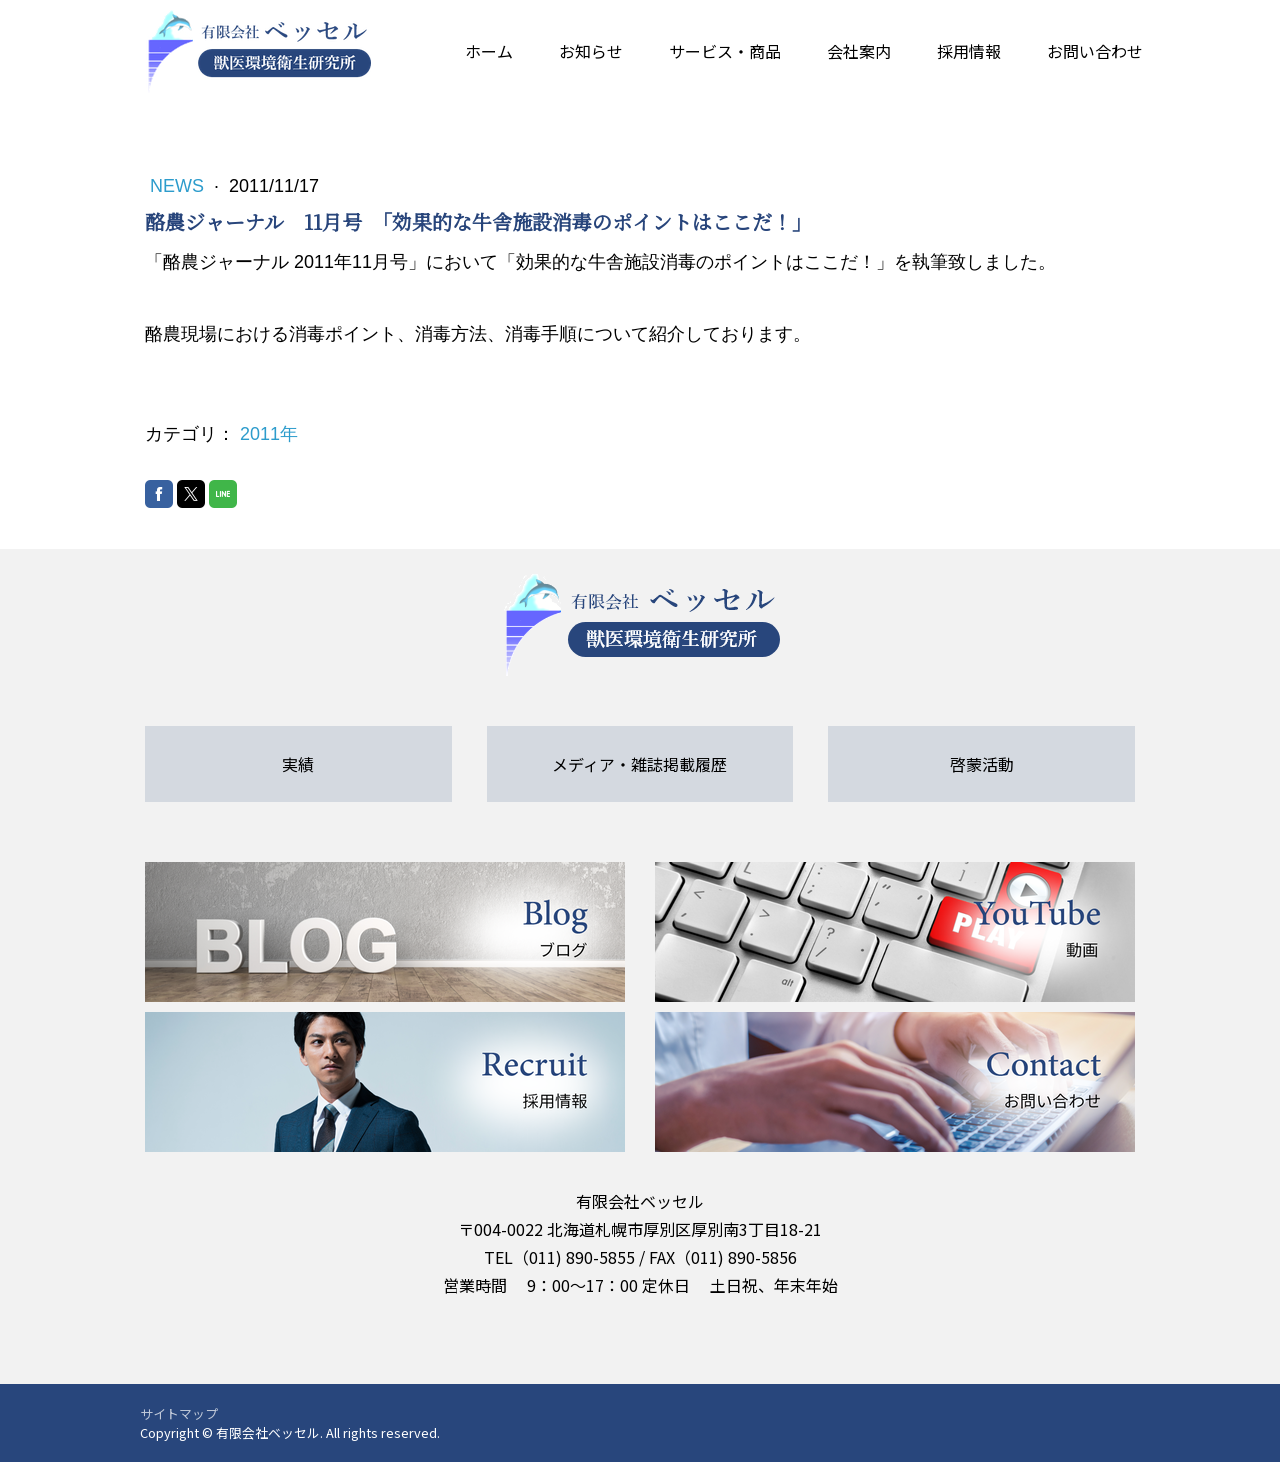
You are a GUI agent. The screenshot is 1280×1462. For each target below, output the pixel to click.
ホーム (489, 51)
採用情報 (969, 51)
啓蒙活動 (982, 764)
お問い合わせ (1095, 51)
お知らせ (591, 51)
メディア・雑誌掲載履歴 (639, 764)
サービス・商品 (725, 51)
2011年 (269, 434)
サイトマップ (179, 1413)
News (179, 186)
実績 (298, 764)
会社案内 (859, 51)
